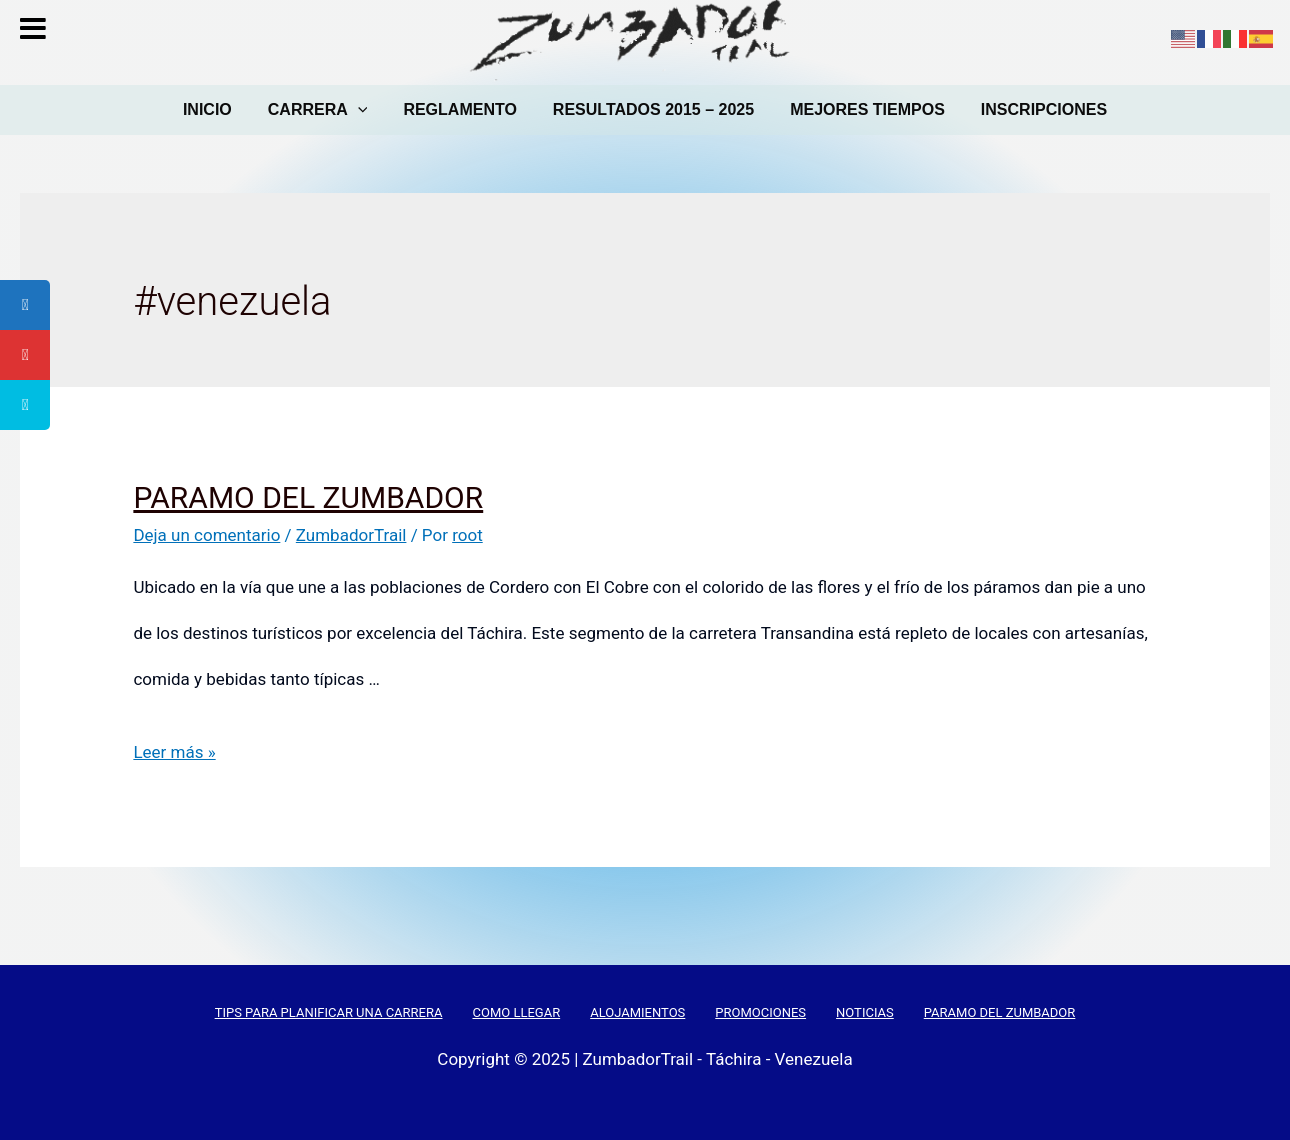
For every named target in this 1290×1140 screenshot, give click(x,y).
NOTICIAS (865, 1012)
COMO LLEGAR (516, 1012)
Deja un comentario (206, 535)
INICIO (207, 109)
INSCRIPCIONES (1044, 109)
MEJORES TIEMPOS (867, 109)
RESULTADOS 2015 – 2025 (653, 109)
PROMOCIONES (760, 1012)
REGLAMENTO (459, 109)
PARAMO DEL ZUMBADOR (308, 497)
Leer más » (174, 752)
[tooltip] (25, 305)
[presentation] (358, 110)
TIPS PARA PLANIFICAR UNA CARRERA (329, 1012)
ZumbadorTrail (351, 535)
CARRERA (318, 109)
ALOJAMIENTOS (637, 1012)
